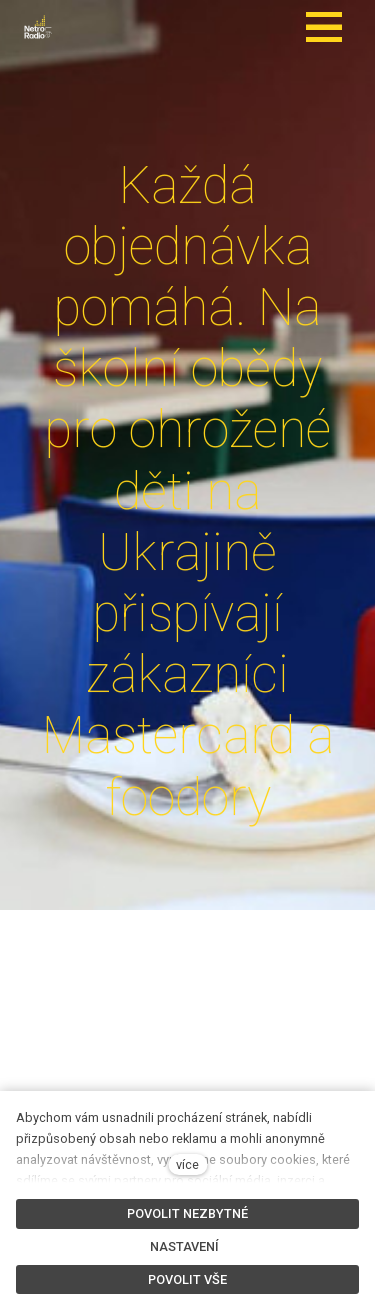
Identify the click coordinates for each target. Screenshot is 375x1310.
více (187, 1164)
